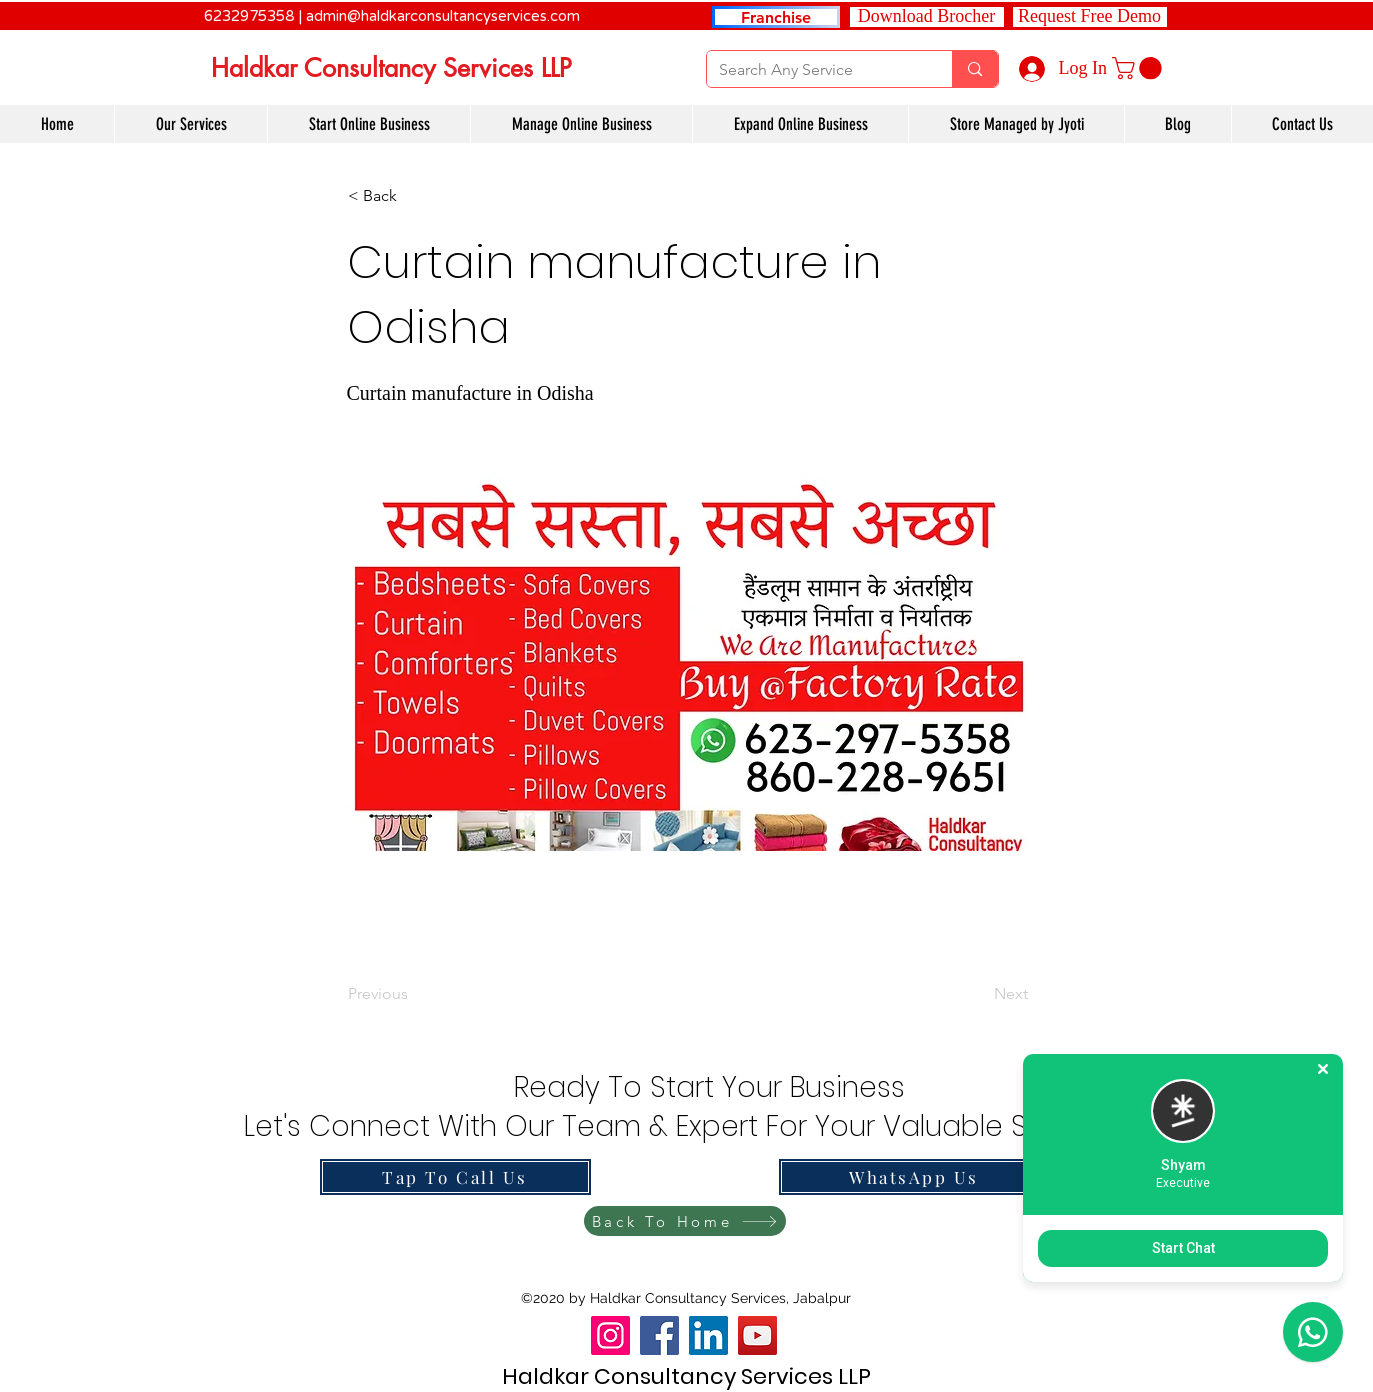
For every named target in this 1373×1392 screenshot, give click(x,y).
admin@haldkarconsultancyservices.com (443, 16)
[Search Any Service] (815, 70)
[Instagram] (610, 1335)
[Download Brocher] (927, 17)
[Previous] (414, 994)
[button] (1090, 17)
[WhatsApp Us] (914, 1177)
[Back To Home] (685, 1221)
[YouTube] (757, 1335)
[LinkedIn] (708, 1335)
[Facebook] (659, 1335)
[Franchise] (776, 17)
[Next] (978, 994)
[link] (1139, 68)
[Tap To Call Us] (455, 1177)
